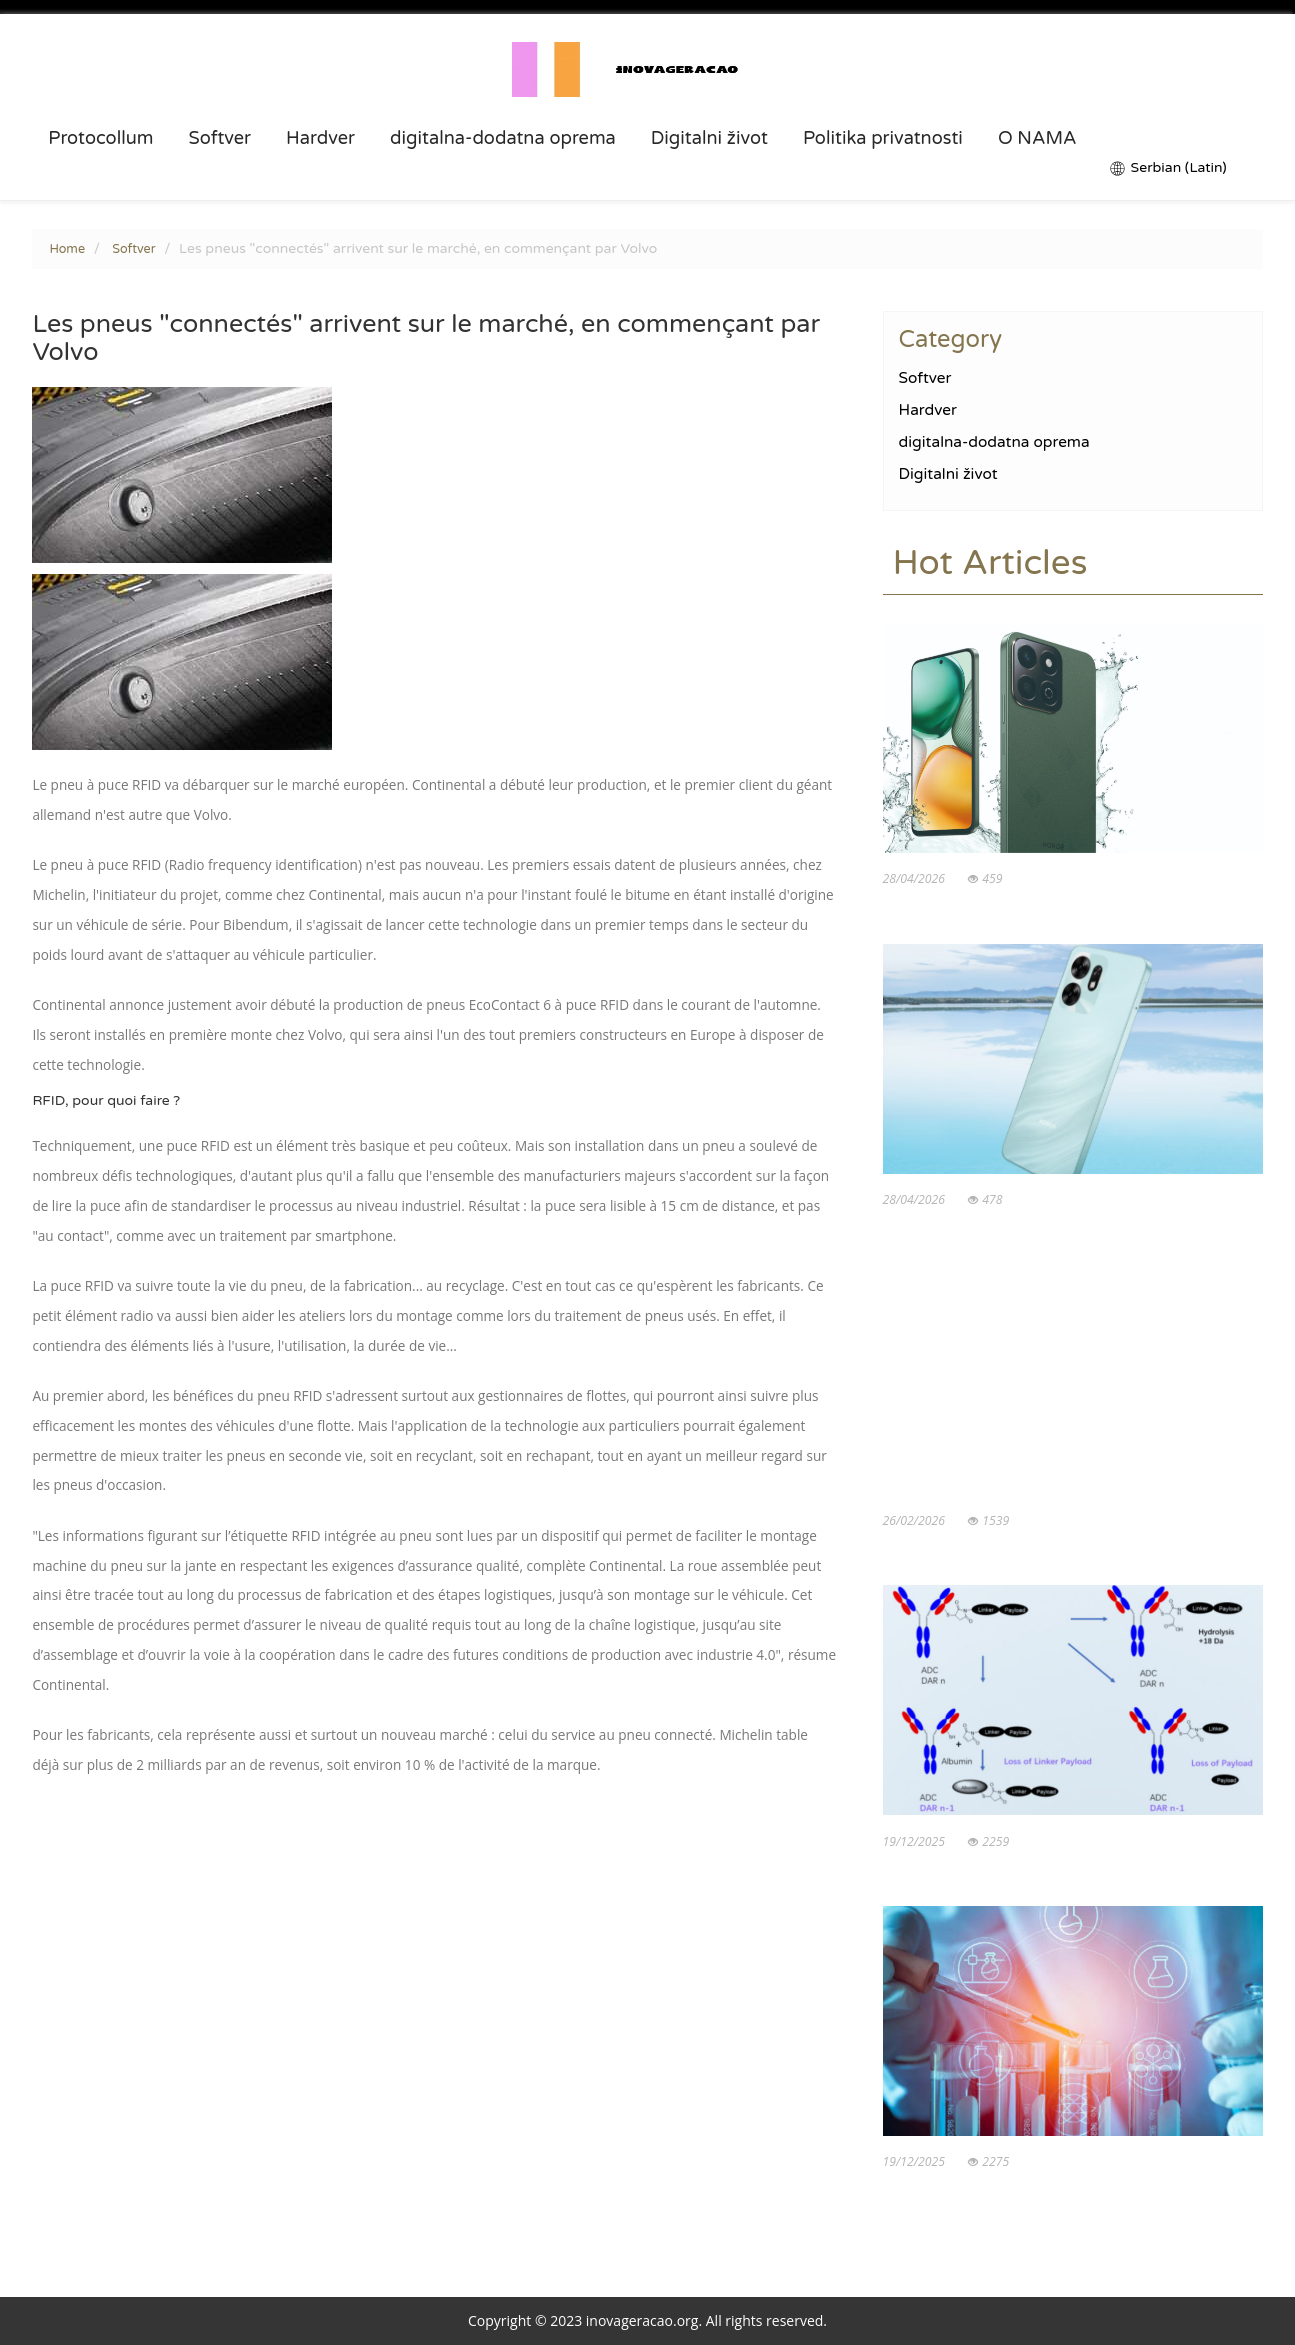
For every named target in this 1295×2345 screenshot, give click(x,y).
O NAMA (1037, 138)
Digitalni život (709, 138)
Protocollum (100, 138)
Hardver (320, 138)
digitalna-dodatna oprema (503, 138)
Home (67, 249)
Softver (219, 138)
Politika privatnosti (883, 138)
